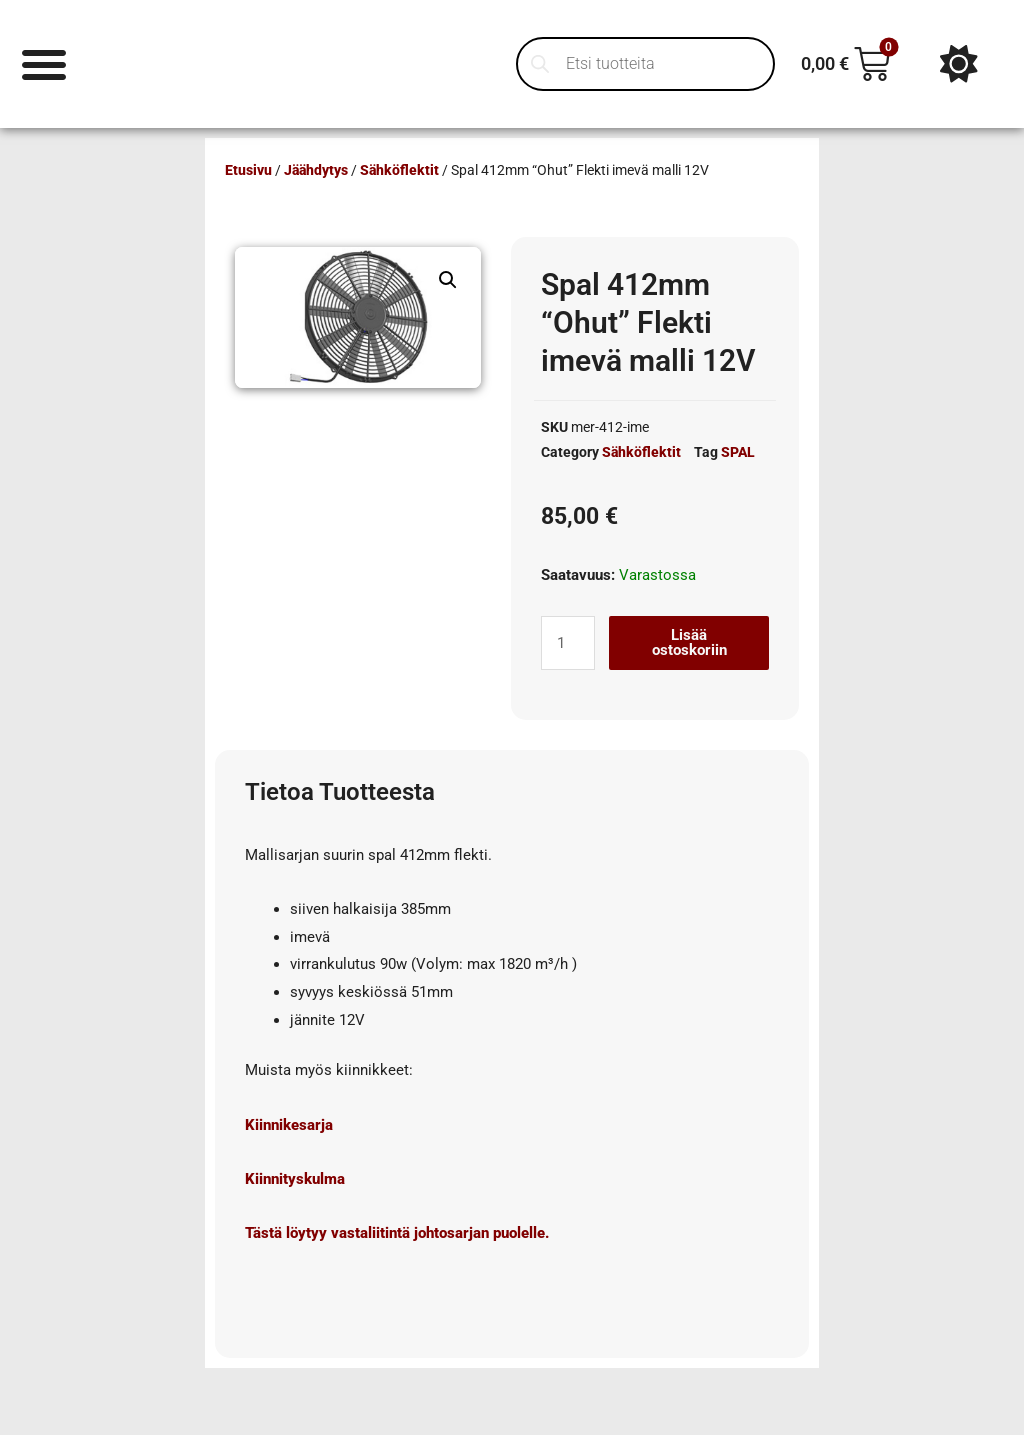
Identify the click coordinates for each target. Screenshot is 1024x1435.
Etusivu (248, 170)
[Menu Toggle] (44, 63)
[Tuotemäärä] (568, 643)
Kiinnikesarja (289, 1125)
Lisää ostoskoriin (689, 642)
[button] (448, 280)
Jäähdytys (316, 170)
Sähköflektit (399, 170)
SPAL (738, 452)
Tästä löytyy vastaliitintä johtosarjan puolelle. (397, 1233)
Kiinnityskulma (295, 1179)
